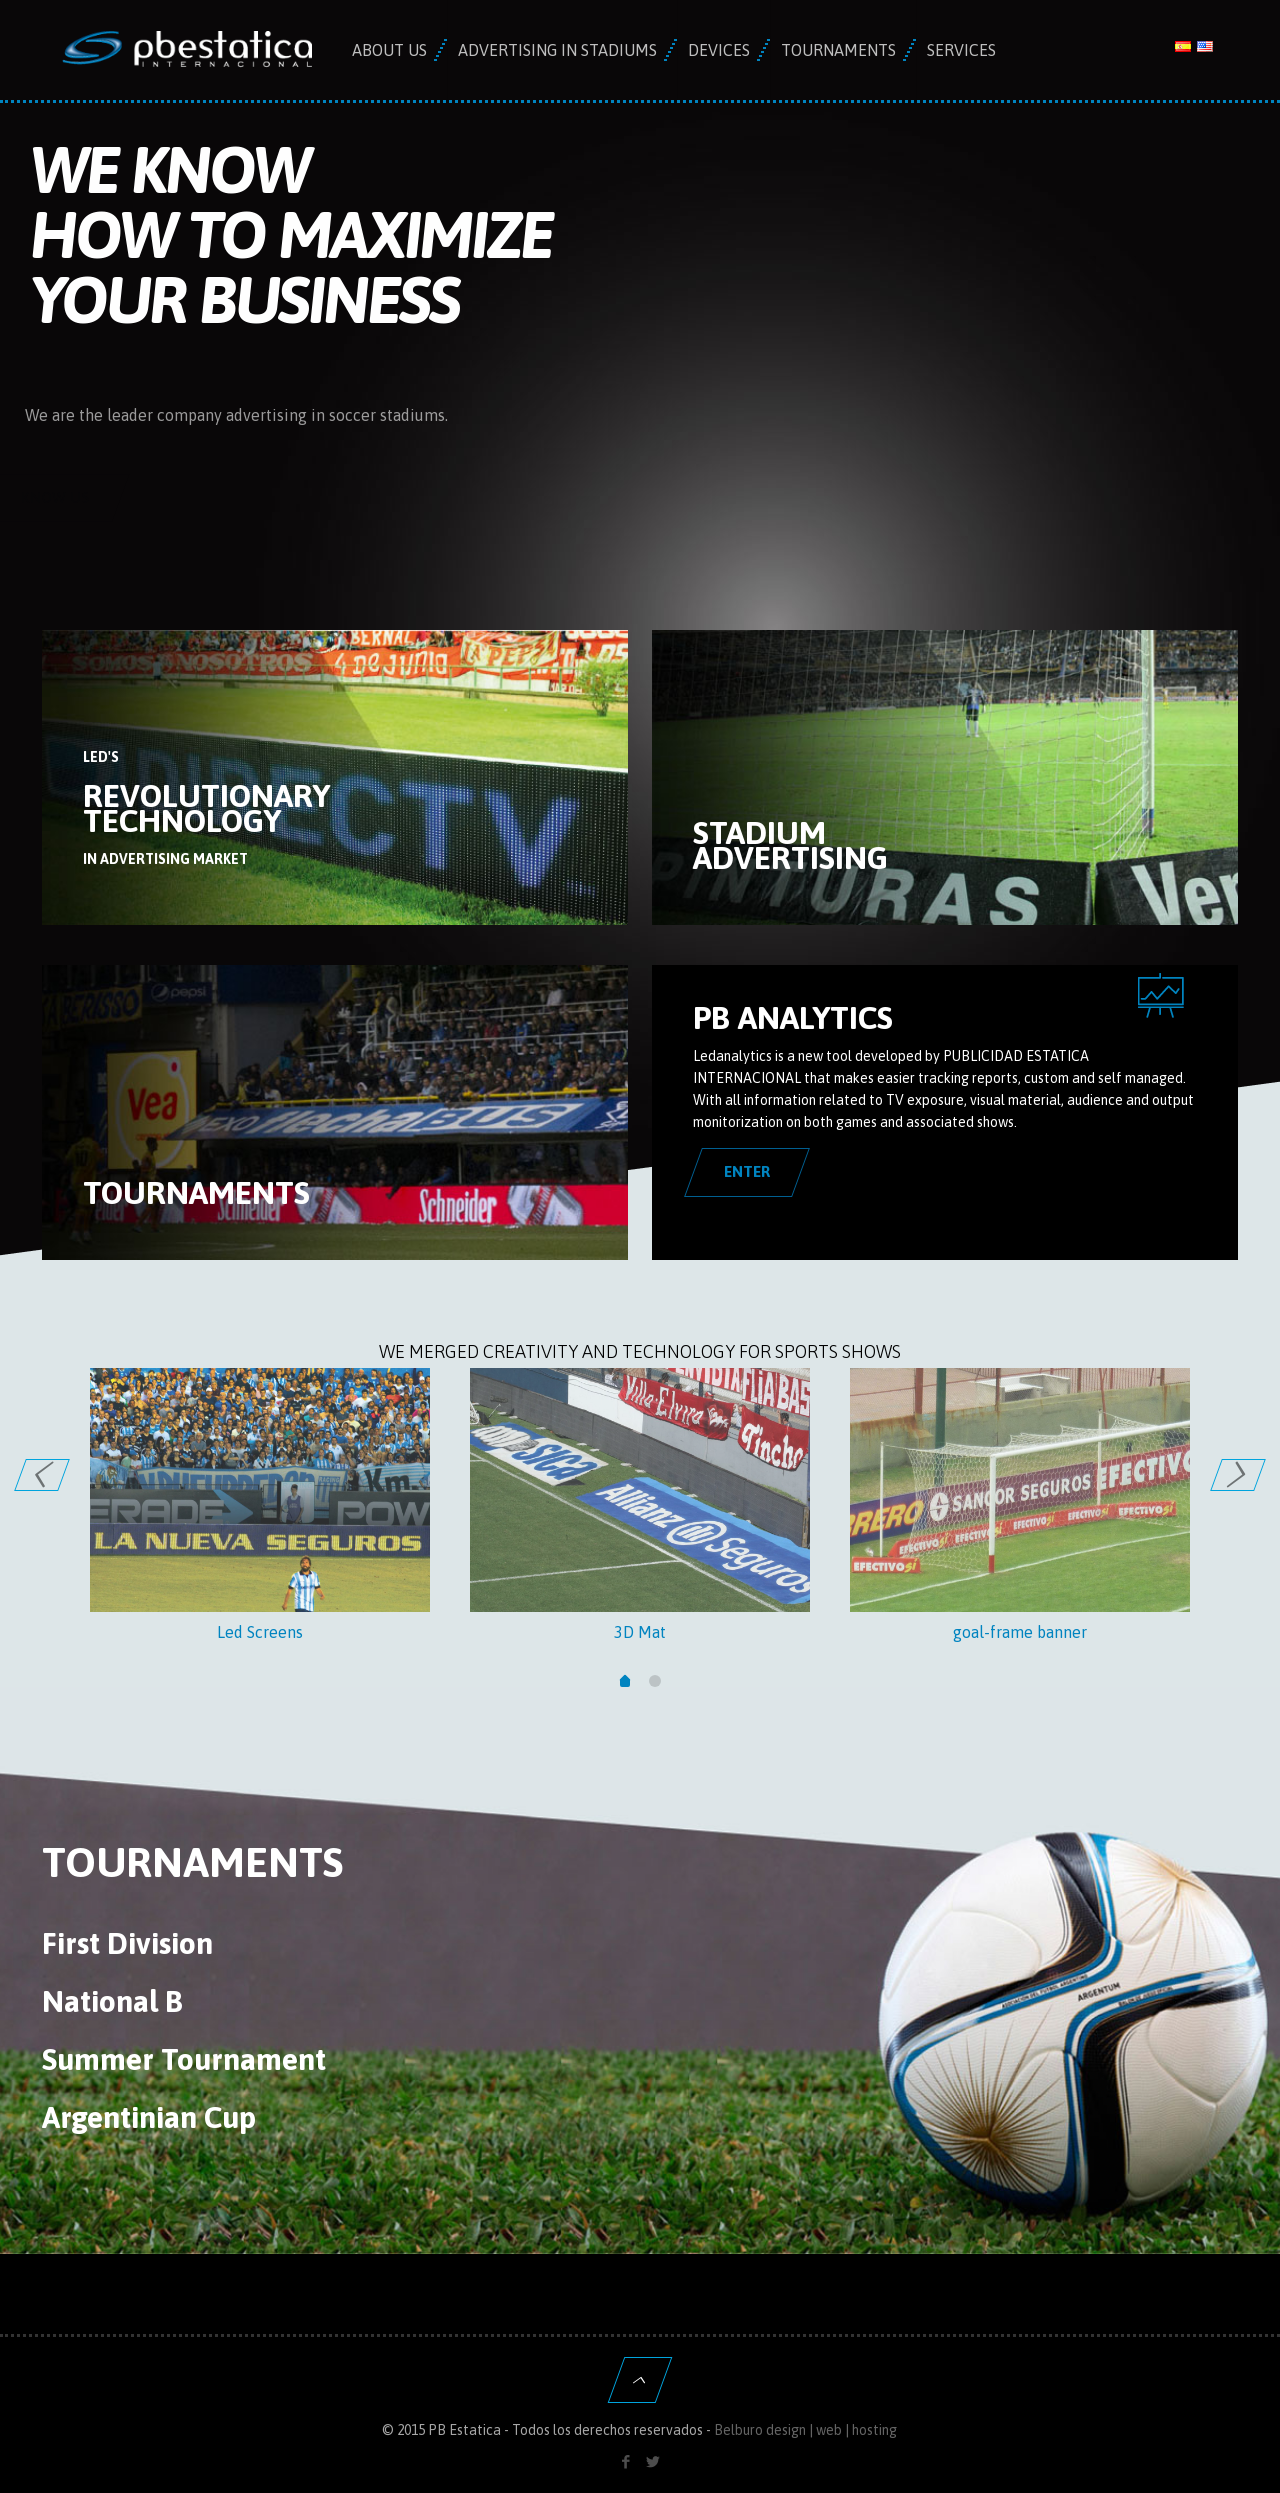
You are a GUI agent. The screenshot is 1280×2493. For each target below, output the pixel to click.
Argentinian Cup (149, 2117)
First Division (127, 1943)
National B (112, 2001)
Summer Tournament (184, 2059)
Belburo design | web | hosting (805, 2430)
